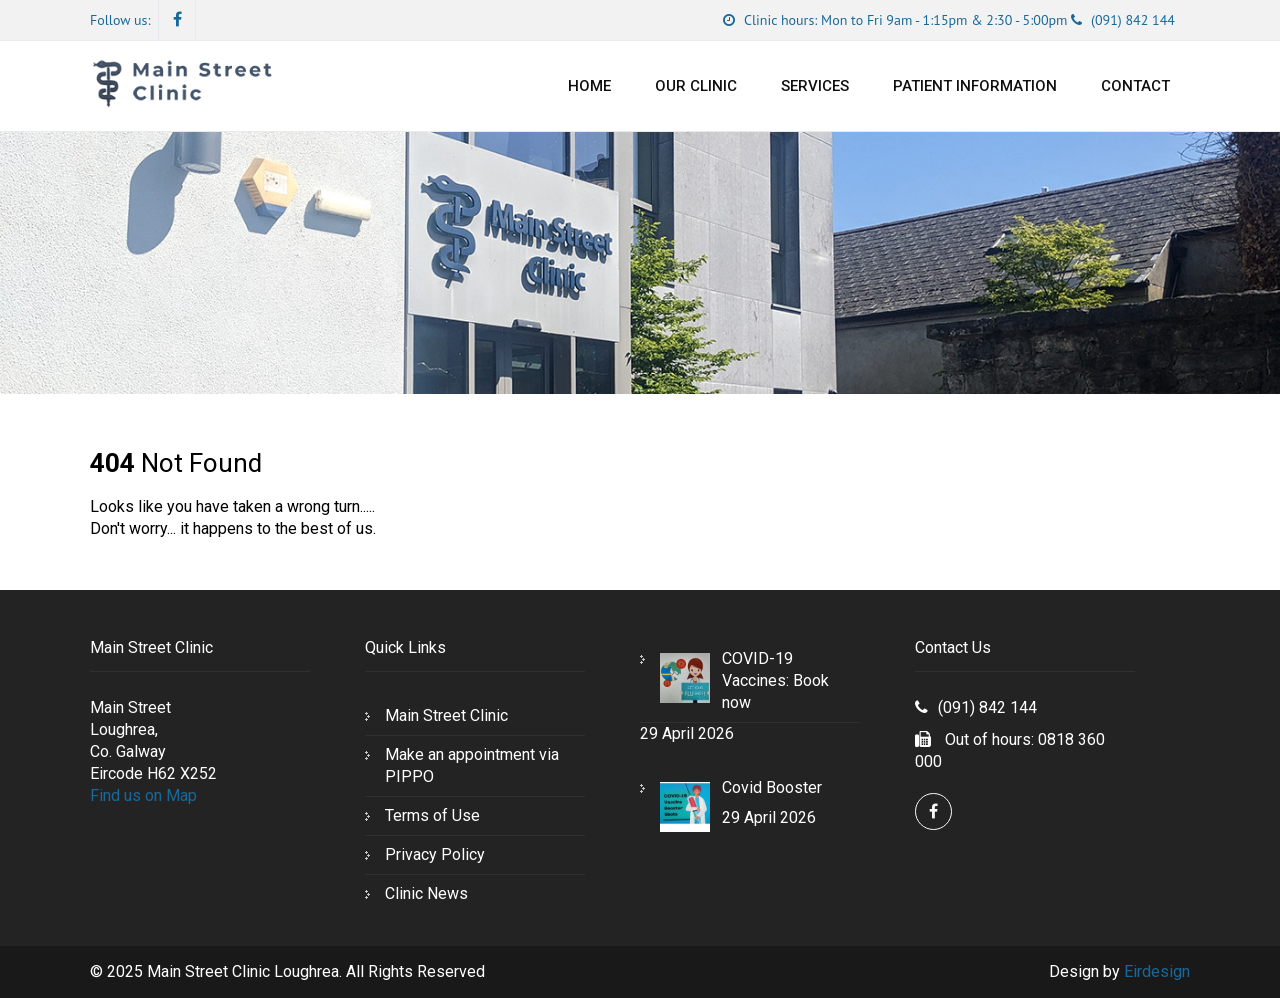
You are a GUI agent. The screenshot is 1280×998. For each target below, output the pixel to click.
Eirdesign (1157, 971)
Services (815, 86)
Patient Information (975, 86)
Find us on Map (143, 795)
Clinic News (426, 893)
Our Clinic (696, 86)
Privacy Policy (435, 854)
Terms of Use (432, 815)
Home (589, 86)
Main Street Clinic (446, 715)
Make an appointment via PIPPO (472, 765)
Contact (1135, 86)
